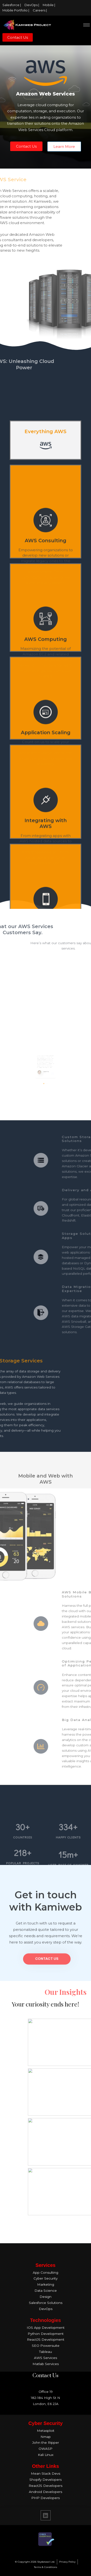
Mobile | (49, 5)
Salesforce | (11, 5)
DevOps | (32, 5)
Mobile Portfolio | (15, 10)
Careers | (40, 10)
